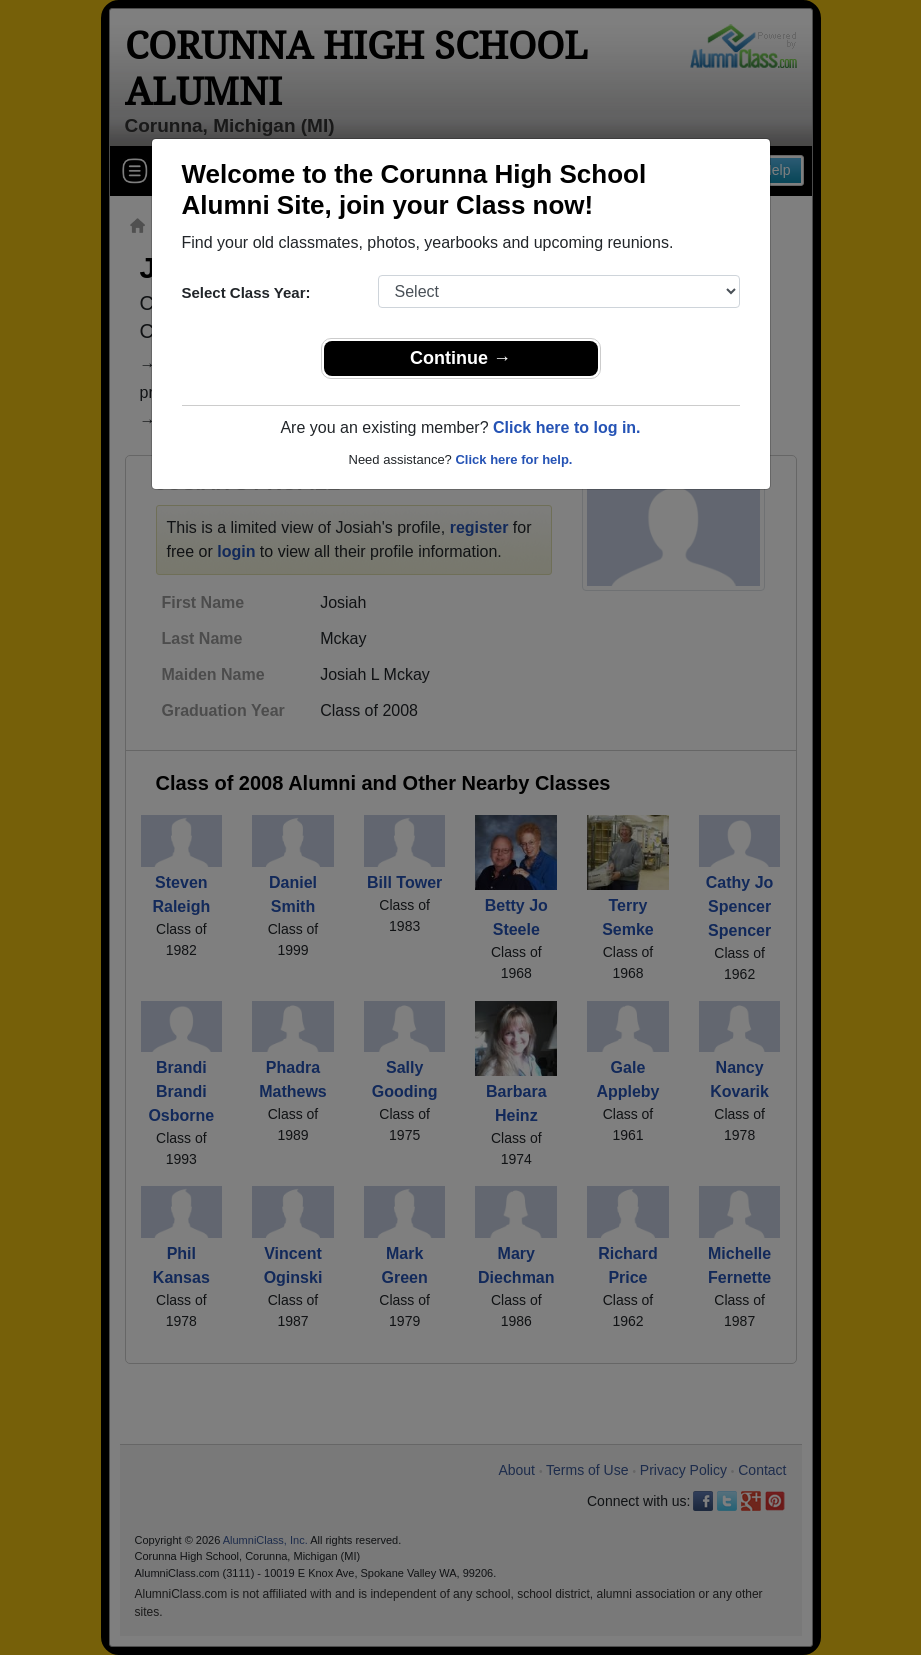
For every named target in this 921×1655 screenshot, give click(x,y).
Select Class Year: (246, 292)
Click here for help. (513, 459)
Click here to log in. (567, 427)
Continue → (460, 358)
